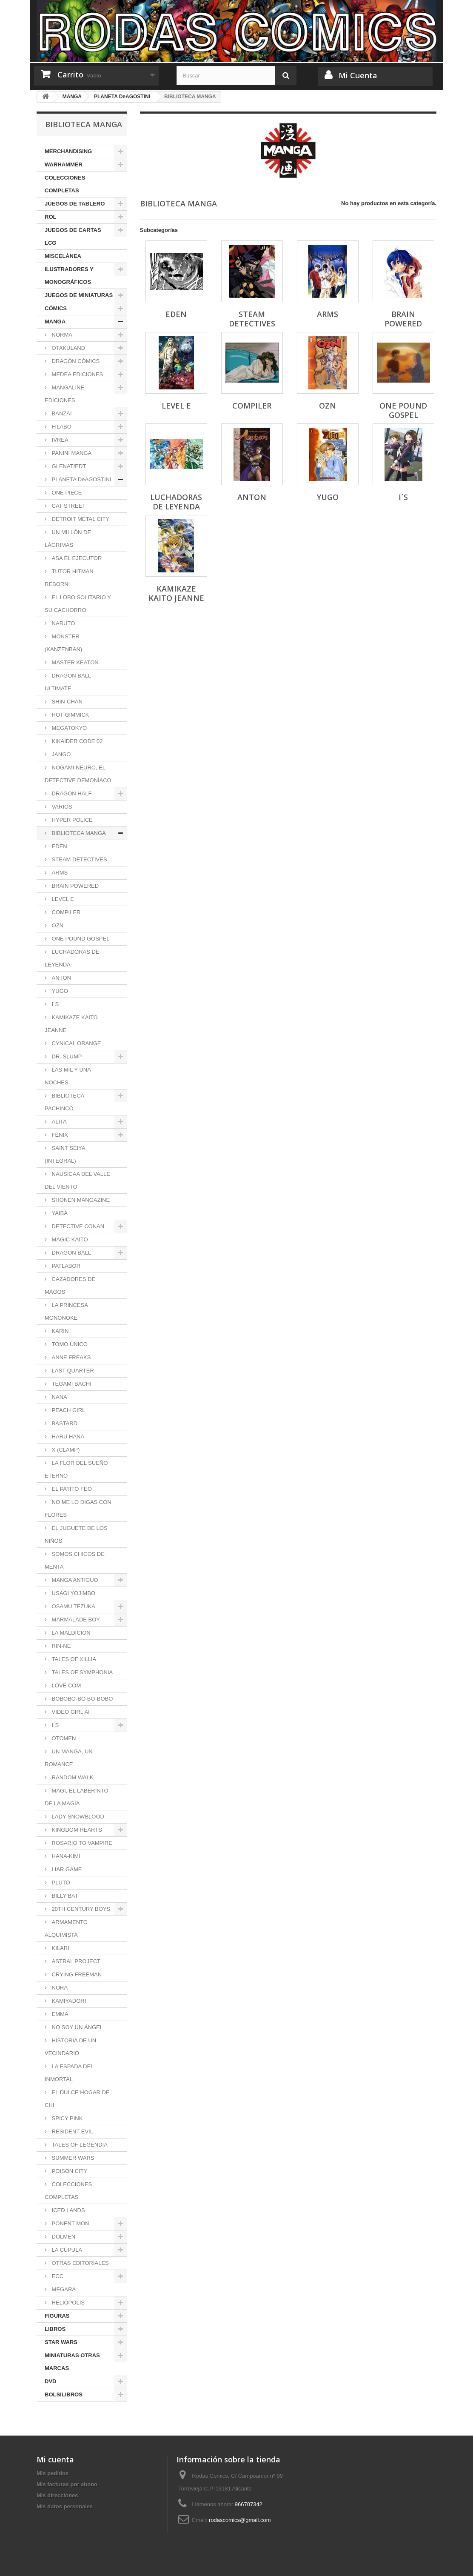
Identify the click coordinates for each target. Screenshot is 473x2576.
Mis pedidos (52, 2473)
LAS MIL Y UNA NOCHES (68, 1076)
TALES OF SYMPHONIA (81, 1672)
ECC (56, 2276)
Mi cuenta (55, 2459)
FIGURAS (57, 2316)
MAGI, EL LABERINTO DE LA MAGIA (76, 1797)
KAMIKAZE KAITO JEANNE (71, 1023)
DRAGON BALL (70, 1252)
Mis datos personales (65, 2506)
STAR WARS (61, 2342)
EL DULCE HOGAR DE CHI (77, 2098)
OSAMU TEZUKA (72, 1606)
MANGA (55, 321)
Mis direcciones (57, 2495)
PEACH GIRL (67, 1410)
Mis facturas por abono (67, 2484)
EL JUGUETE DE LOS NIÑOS (76, 1534)
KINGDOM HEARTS (76, 1830)
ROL (50, 217)
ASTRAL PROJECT (75, 1961)
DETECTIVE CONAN (77, 1226)
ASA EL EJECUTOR (76, 558)
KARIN (59, 1331)
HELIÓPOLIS (67, 2302)
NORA (59, 1987)
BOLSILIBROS (64, 2394)
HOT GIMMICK (69, 715)
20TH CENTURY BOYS (80, 1909)
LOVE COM (65, 1685)
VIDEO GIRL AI (70, 1712)
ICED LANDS (67, 2210)
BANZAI (61, 413)
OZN (56, 925)
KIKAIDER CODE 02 (76, 741)
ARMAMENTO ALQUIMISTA (66, 1928)
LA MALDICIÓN (70, 1633)
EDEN (58, 846)
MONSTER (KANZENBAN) (63, 642)
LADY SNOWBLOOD (77, 1816)
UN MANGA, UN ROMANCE (69, 1757)
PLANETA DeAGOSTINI (80, 479)
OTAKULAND (67, 348)
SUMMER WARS (72, 2158)
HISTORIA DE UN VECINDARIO (70, 2046)
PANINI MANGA (70, 453)
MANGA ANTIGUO (74, 1580)
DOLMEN (62, 2236)
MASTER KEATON (74, 662)
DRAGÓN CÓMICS (75, 361)
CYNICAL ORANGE (75, 1043)
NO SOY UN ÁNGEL (76, 2027)
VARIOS (61, 806)
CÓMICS (56, 308)
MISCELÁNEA (63, 256)
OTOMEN (63, 1738)
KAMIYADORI (68, 2001)
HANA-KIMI (65, 1856)
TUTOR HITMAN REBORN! (69, 577)
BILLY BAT (64, 1896)
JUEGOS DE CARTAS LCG (73, 236)
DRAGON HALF (71, 793)
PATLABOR (65, 1266)
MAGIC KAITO (69, 1239)
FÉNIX (59, 1135)
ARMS (59, 872)
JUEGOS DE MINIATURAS (79, 295)
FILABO (60, 426)
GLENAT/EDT (68, 466)
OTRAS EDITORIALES (79, 2263)
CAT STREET (67, 506)
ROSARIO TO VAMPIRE (81, 1843)
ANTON (60, 978)
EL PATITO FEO (71, 1489)
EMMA (59, 2014)
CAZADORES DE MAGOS (70, 1285)
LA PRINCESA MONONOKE (66, 1311)
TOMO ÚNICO (69, 1344)
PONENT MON (69, 2223)
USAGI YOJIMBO (72, 1593)
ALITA (58, 1121)
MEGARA (63, 2289)
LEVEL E (62, 899)
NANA (58, 1397)
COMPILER (65, 912)
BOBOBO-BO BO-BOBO (81, 1698)
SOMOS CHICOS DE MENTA (75, 1560)
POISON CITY (68, 2171)
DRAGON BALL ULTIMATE (68, 682)
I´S (54, 1004)
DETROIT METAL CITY (79, 519)
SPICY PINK (66, 2118)
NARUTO (62, 623)
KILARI (59, 1948)
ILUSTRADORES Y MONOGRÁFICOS (69, 275)
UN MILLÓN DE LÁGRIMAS (68, 538)
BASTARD (63, 1423)
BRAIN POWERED (74, 886)
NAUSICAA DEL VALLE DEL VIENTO (77, 1180)
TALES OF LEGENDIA (79, 2144)
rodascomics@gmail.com (240, 2520)
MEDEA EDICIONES (76, 374)
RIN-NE (60, 1646)
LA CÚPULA (66, 2250)
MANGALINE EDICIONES (64, 393)
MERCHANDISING (68, 151)
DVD (50, 2381)
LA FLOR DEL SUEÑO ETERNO (76, 1469)
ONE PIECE (66, 492)
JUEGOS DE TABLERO (75, 203)
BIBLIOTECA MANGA (78, 833)
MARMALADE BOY (75, 1619)
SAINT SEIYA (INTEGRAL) (65, 1154)
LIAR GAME (66, 1869)
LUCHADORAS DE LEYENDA (72, 958)
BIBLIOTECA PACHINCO (64, 1102)
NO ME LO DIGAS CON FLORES (78, 1508)
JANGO (60, 754)
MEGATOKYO (68, 728)
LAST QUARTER (72, 1370)
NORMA (61, 335)
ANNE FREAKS (70, 1357)
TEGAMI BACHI (70, 1384)
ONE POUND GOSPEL (79, 938)
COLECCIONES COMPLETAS (65, 184)
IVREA (59, 440)
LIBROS (55, 2329)
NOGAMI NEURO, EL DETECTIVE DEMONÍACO (78, 773)
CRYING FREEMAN (76, 1974)
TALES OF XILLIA (73, 1659)
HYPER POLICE (71, 820)
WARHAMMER (64, 164)
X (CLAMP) (65, 1450)
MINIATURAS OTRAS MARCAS (72, 2361)
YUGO (59, 991)
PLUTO (60, 1882)
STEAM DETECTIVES (78, 859)
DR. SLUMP (66, 1056)
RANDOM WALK (71, 1777)
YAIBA (59, 1213)
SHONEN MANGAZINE (80, 1200)
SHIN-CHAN (66, 701)
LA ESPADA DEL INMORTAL (69, 2072)
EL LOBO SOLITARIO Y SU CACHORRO (78, 603)
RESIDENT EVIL (71, 2131)
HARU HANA (67, 1436)
